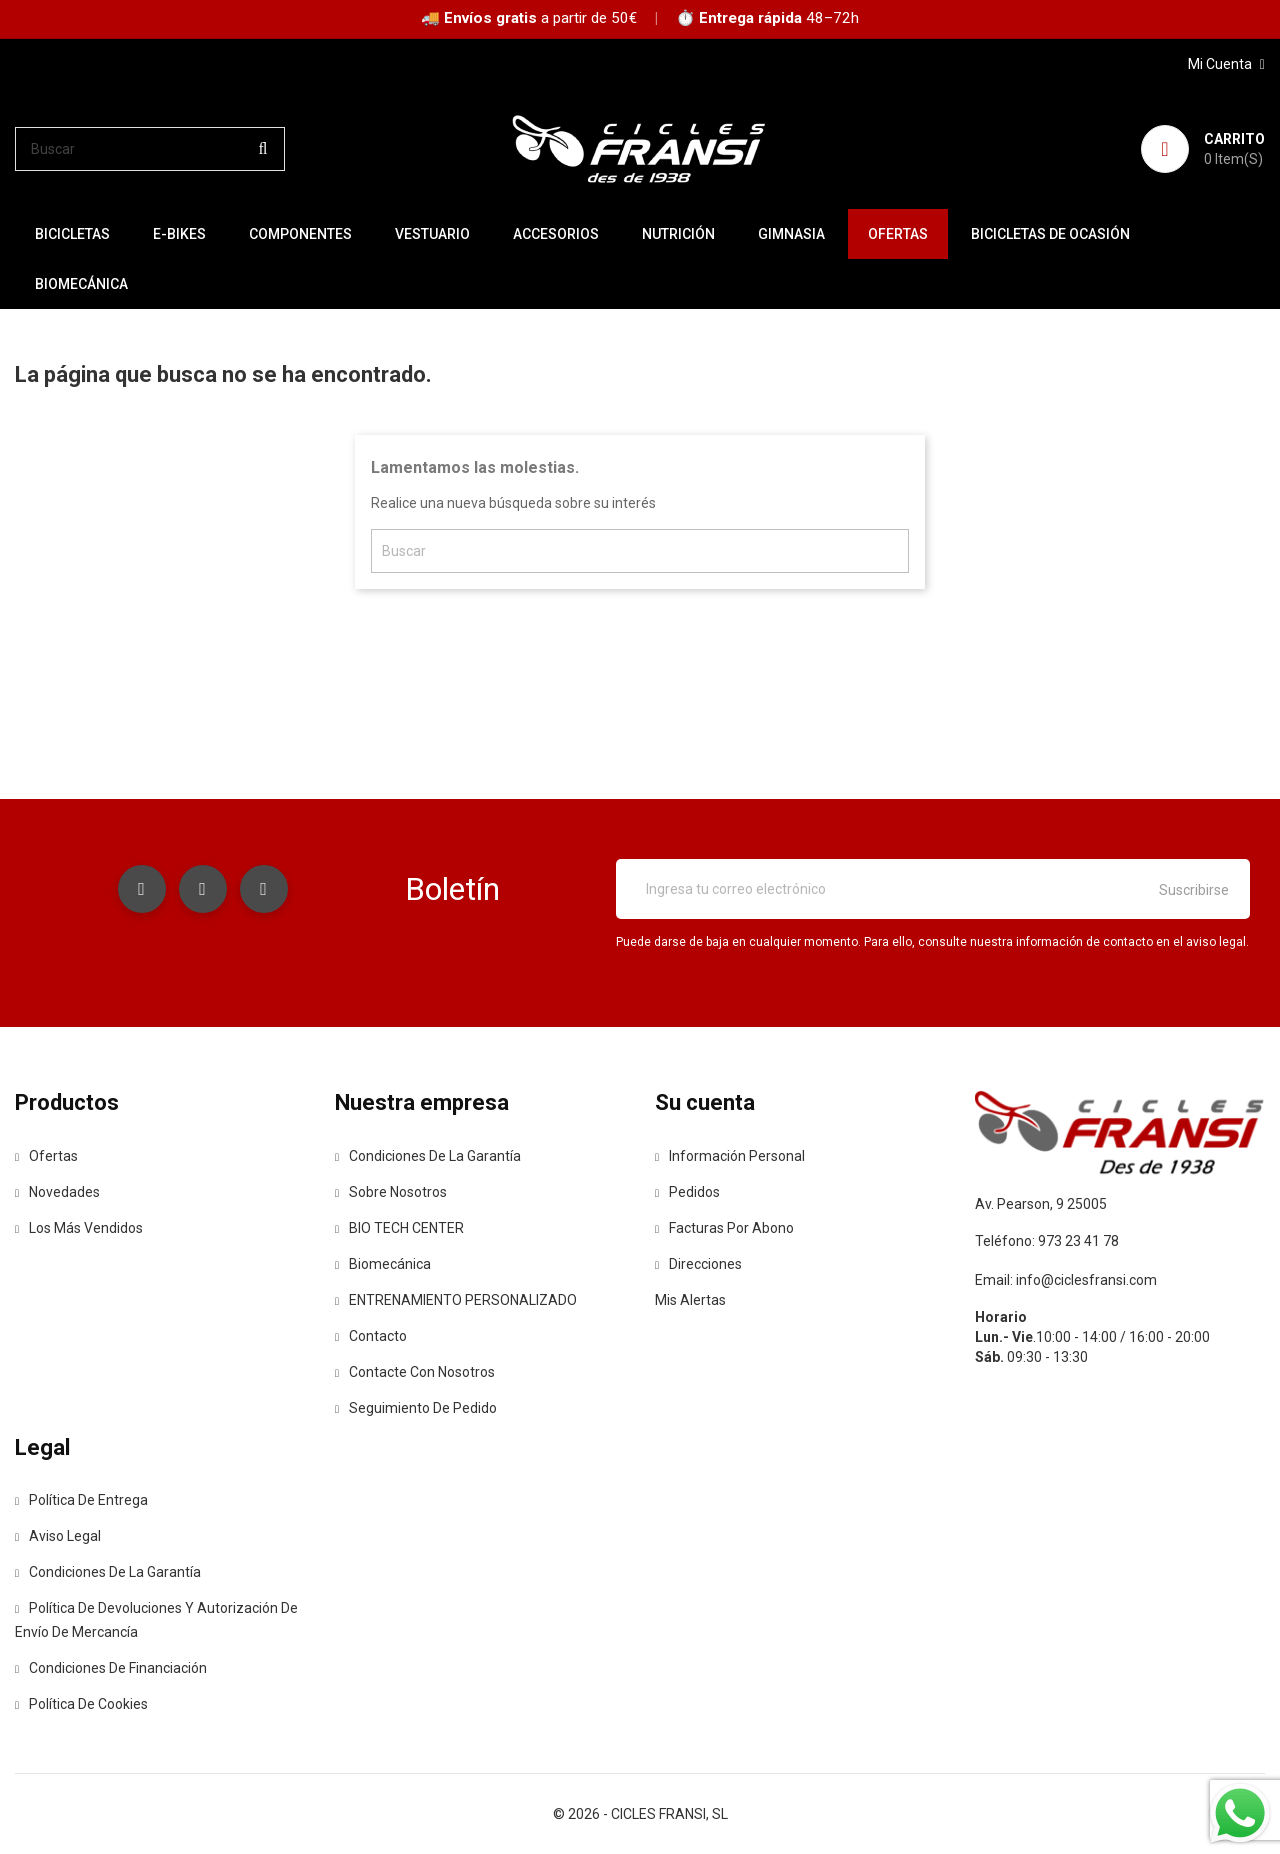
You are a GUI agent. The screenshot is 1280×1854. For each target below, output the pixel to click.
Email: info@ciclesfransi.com (1066, 1280)
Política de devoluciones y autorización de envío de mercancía (156, 1620)
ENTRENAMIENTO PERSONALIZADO (456, 1300)
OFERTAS (898, 234)
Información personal (730, 1156)
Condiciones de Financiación (111, 1668)
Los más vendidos (79, 1228)
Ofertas (46, 1156)
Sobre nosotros (391, 1192)
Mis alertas (690, 1300)
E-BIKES (179, 234)
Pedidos (687, 1192)
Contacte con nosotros (415, 1372)
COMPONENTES (300, 234)
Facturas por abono (724, 1228)
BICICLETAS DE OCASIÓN (1050, 234)
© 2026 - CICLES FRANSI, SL (640, 1814)
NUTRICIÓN (678, 234)
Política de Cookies (81, 1704)
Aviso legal (58, 1536)
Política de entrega (81, 1500)
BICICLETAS (72, 234)
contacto (371, 1336)
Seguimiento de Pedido (416, 1408)
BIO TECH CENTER (399, 1228)
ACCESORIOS (556, 234)
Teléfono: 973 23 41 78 (1047, 1241)
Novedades (57, 1192)
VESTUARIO (432, 234)
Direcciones (698, 1264)
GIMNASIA (791, 234)
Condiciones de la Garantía (428, 1156)
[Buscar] (150, 149)
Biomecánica (81, 284)
